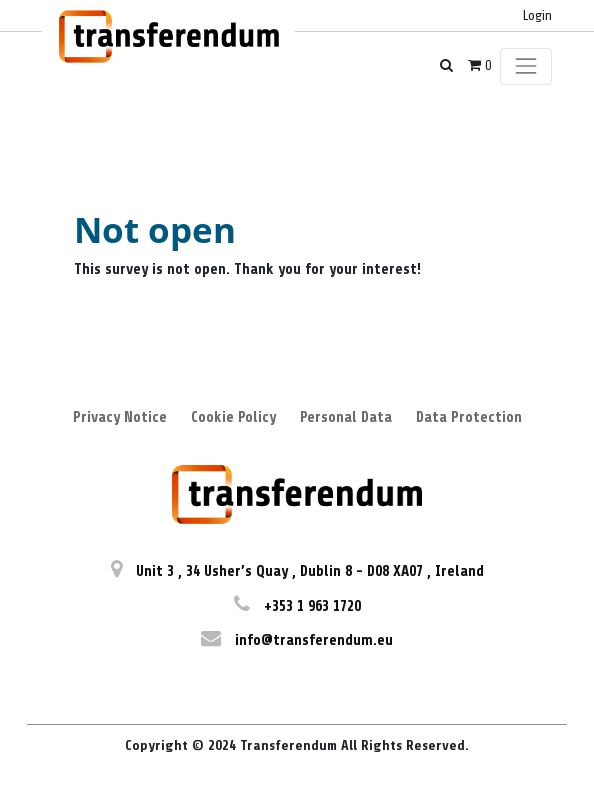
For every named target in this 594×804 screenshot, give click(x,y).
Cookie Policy (233, 417)
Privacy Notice (120, 417)
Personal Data (346, 417)
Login (537, 15)
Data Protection (469, 417)
